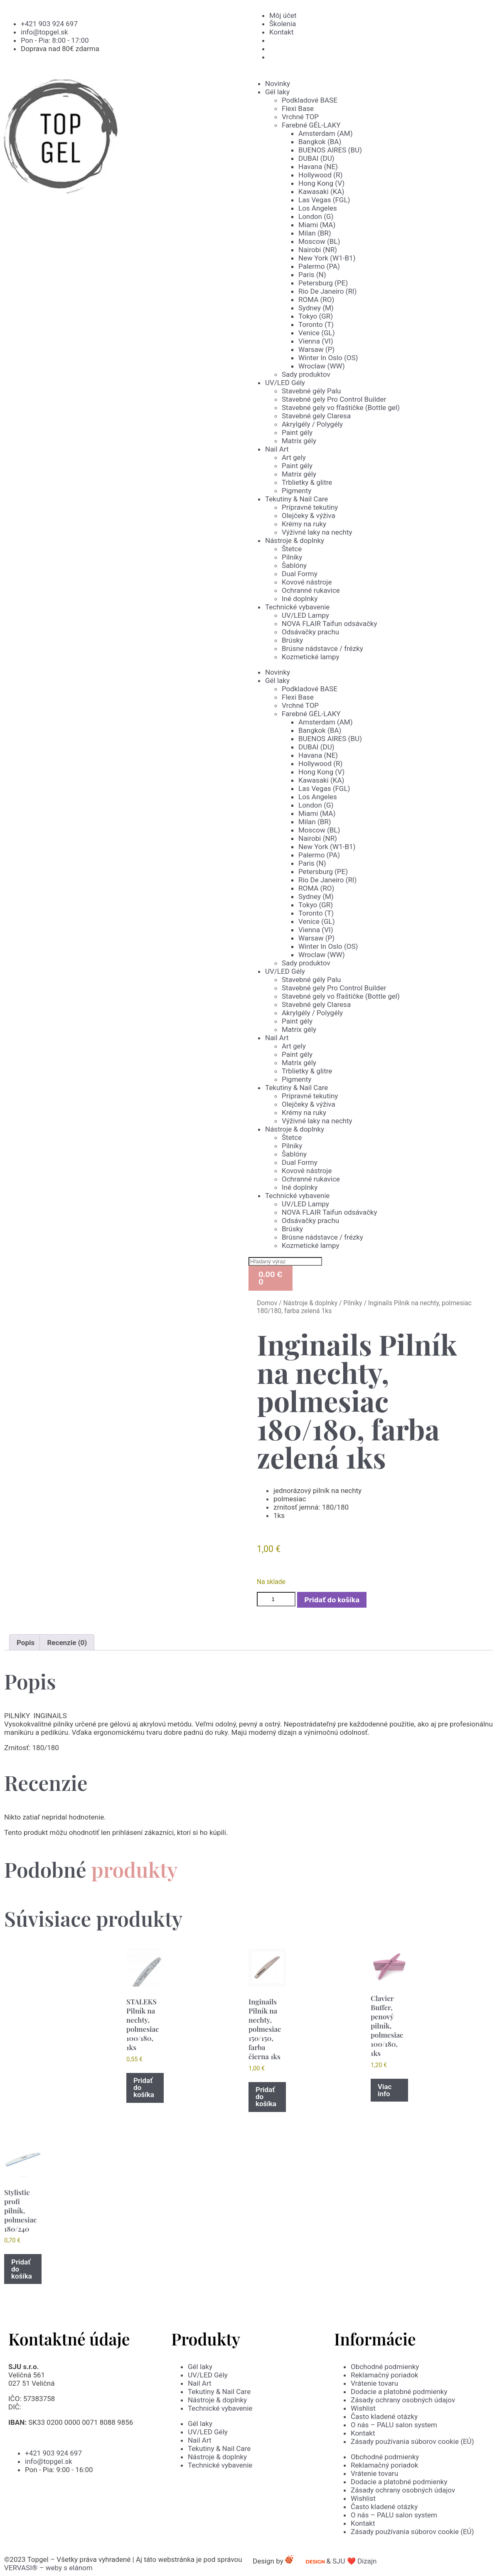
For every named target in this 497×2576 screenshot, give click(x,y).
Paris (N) (312, 274)
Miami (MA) (316, 225)
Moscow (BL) (319, 241)
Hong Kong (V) (321, 183)
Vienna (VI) (315, 341)
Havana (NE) (318, 166)
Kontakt (363, 2433)
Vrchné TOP (300, 117)
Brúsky (292, 640)
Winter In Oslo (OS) (328, 358)
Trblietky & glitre (307, 482)
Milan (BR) (314, 233)
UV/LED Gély (285, 382)
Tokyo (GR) (315, 316)
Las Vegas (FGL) (324, 200)
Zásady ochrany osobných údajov (403, 2400)
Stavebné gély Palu (311, 391)
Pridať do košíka (331, 1600)
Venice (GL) (316, 333)
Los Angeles (317, 208)
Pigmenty (296, 490)
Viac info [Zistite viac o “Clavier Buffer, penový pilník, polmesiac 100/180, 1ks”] (384, 2090)
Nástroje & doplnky (294, 540)
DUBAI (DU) (316, 158)
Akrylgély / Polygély (312, 424)
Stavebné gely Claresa (316, 416)
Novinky (277, 83)
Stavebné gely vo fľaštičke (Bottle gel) (341, 407)
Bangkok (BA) (319, 142)
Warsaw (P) (316, 349)
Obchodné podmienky (385, 2366)
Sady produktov (306, 374)
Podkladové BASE (309, 100)
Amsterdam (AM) (325, 133)
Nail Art (277, 449)
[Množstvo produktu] (276, 1599)
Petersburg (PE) (323, 283)
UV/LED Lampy (305, 615)
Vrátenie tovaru (374, 2383)
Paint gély (297, 432)
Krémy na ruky (304, 524)
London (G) (315, 216)
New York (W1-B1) (326, 258)
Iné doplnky (299, 598)
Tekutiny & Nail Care (296, 499)
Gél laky (277, 92)
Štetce (292, 549)
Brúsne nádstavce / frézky (322, 648)
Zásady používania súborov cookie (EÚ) (412, 2441)
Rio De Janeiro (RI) (327, 291)
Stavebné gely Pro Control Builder (334, 399)
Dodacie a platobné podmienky (399, 2391)
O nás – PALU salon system (394, 2425)
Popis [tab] (25, 1642)
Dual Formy (299, 574)
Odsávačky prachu (310, 632)
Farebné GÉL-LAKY (311, 125)
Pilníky (292, 557)
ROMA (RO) (316, 299)
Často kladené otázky (384, 2416)
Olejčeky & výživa (308, 515)
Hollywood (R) (320, 175)
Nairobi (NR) (317, 250)
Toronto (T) (316, 324)
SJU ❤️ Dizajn (360, 2561)
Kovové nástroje (307, 582)
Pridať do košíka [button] (143, 2087)
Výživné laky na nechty (317, 532)
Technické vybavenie (297, 607)
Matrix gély (299, 441)
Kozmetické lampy (310, 657)
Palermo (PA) (319, 266)
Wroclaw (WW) (321, 366)
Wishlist (363, 2408)
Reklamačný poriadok (384, 2375)
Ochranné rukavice (311, 590)
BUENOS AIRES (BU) (330, 150)
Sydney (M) (316, 308)
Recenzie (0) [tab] (67, 1642)
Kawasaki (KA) (321, 191)
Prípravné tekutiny (310, 507)
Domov (267, 1303)
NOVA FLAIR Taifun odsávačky (329, 623)
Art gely (294, 457)
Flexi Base (298, 108)
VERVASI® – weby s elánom (48, 2568)
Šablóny (294, 565)
